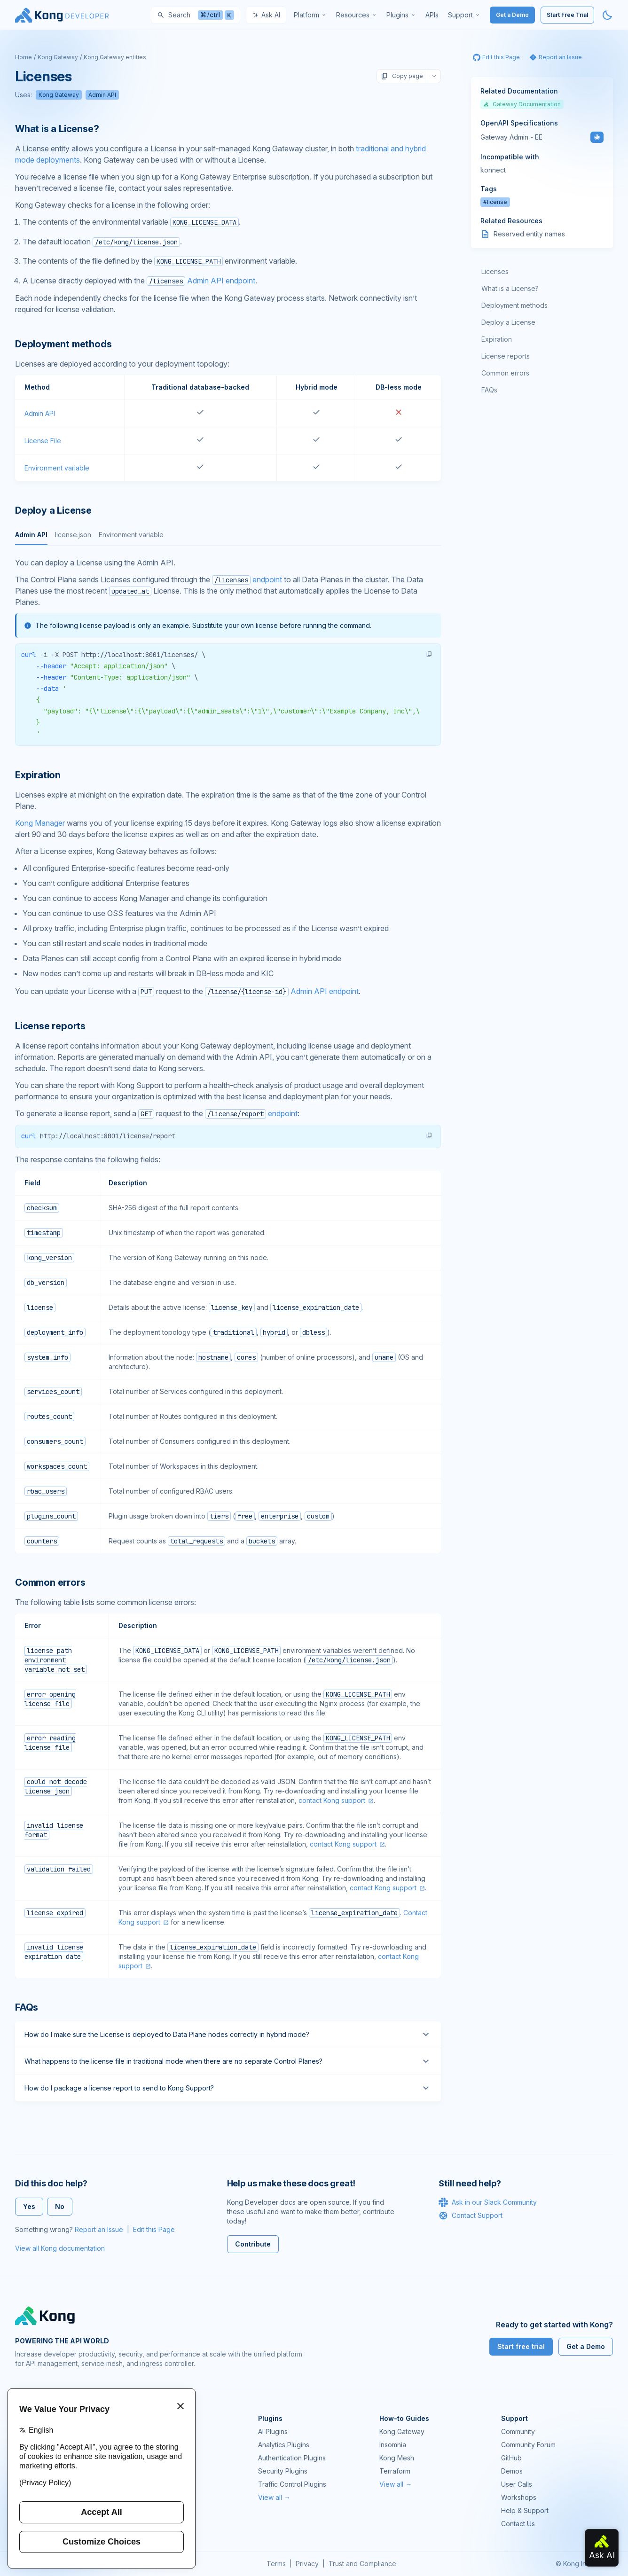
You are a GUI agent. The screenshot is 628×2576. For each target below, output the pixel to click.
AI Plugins (273, 2431)
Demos (512, 2471)
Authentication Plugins (292, 2458)
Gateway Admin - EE (511, 137)
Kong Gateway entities (115, 57)
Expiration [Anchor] (38, 775)
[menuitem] (310, 15)
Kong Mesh (396, 2458)
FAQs (489, 390)
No (59, 2206)
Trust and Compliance (362, 2564)
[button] (429, 654)
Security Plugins (282, 2471)
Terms (276, 2564)
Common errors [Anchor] (50, 1582)
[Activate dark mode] (607, 15)
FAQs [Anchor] (26, 2007)
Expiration (496, 339)
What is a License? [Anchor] (57, 128)
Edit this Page (154, 2229)
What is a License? (510, 288)
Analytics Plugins (283, 2445)
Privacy (307, 2564)
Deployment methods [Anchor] (63, 344)
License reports (505, 356)
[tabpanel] (228, 651)
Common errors (505, 373)
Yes (29, 2206)
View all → (274, 2497)
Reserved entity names (529, 234)
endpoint (247, 579)
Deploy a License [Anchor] (53, 510)
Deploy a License (508, 322)
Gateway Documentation (522, 104)
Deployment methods (514, 305)
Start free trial (521, 2346)
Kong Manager (40, 823)
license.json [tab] (73, 535)
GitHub (511, 2458)
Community (518, 2431)
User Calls (516, 2484)
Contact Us (518, 2524)
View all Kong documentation (60, 2248)
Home (23, 57)
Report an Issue (99, 2229)
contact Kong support (331, 1800)
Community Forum (528, 2445)
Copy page (402, 76)
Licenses (495, 271)
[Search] (195, 15)
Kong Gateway (58, 57)
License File (42, 441)
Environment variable (56, 468)
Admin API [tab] (31, 535)
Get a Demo (512, 14)
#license (495, 201)
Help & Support (525, 2510)
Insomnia (392, 2445)
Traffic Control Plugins (292, 2484)
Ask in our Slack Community (488, 2202)
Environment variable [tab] (131, 535)
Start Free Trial (567, 14)
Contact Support (470, 2215)
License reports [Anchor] (50, 1026)
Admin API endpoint (201, 280)
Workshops (518, 2497)
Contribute (253, 2244)
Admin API (102, 94)
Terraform (394, 2471)
